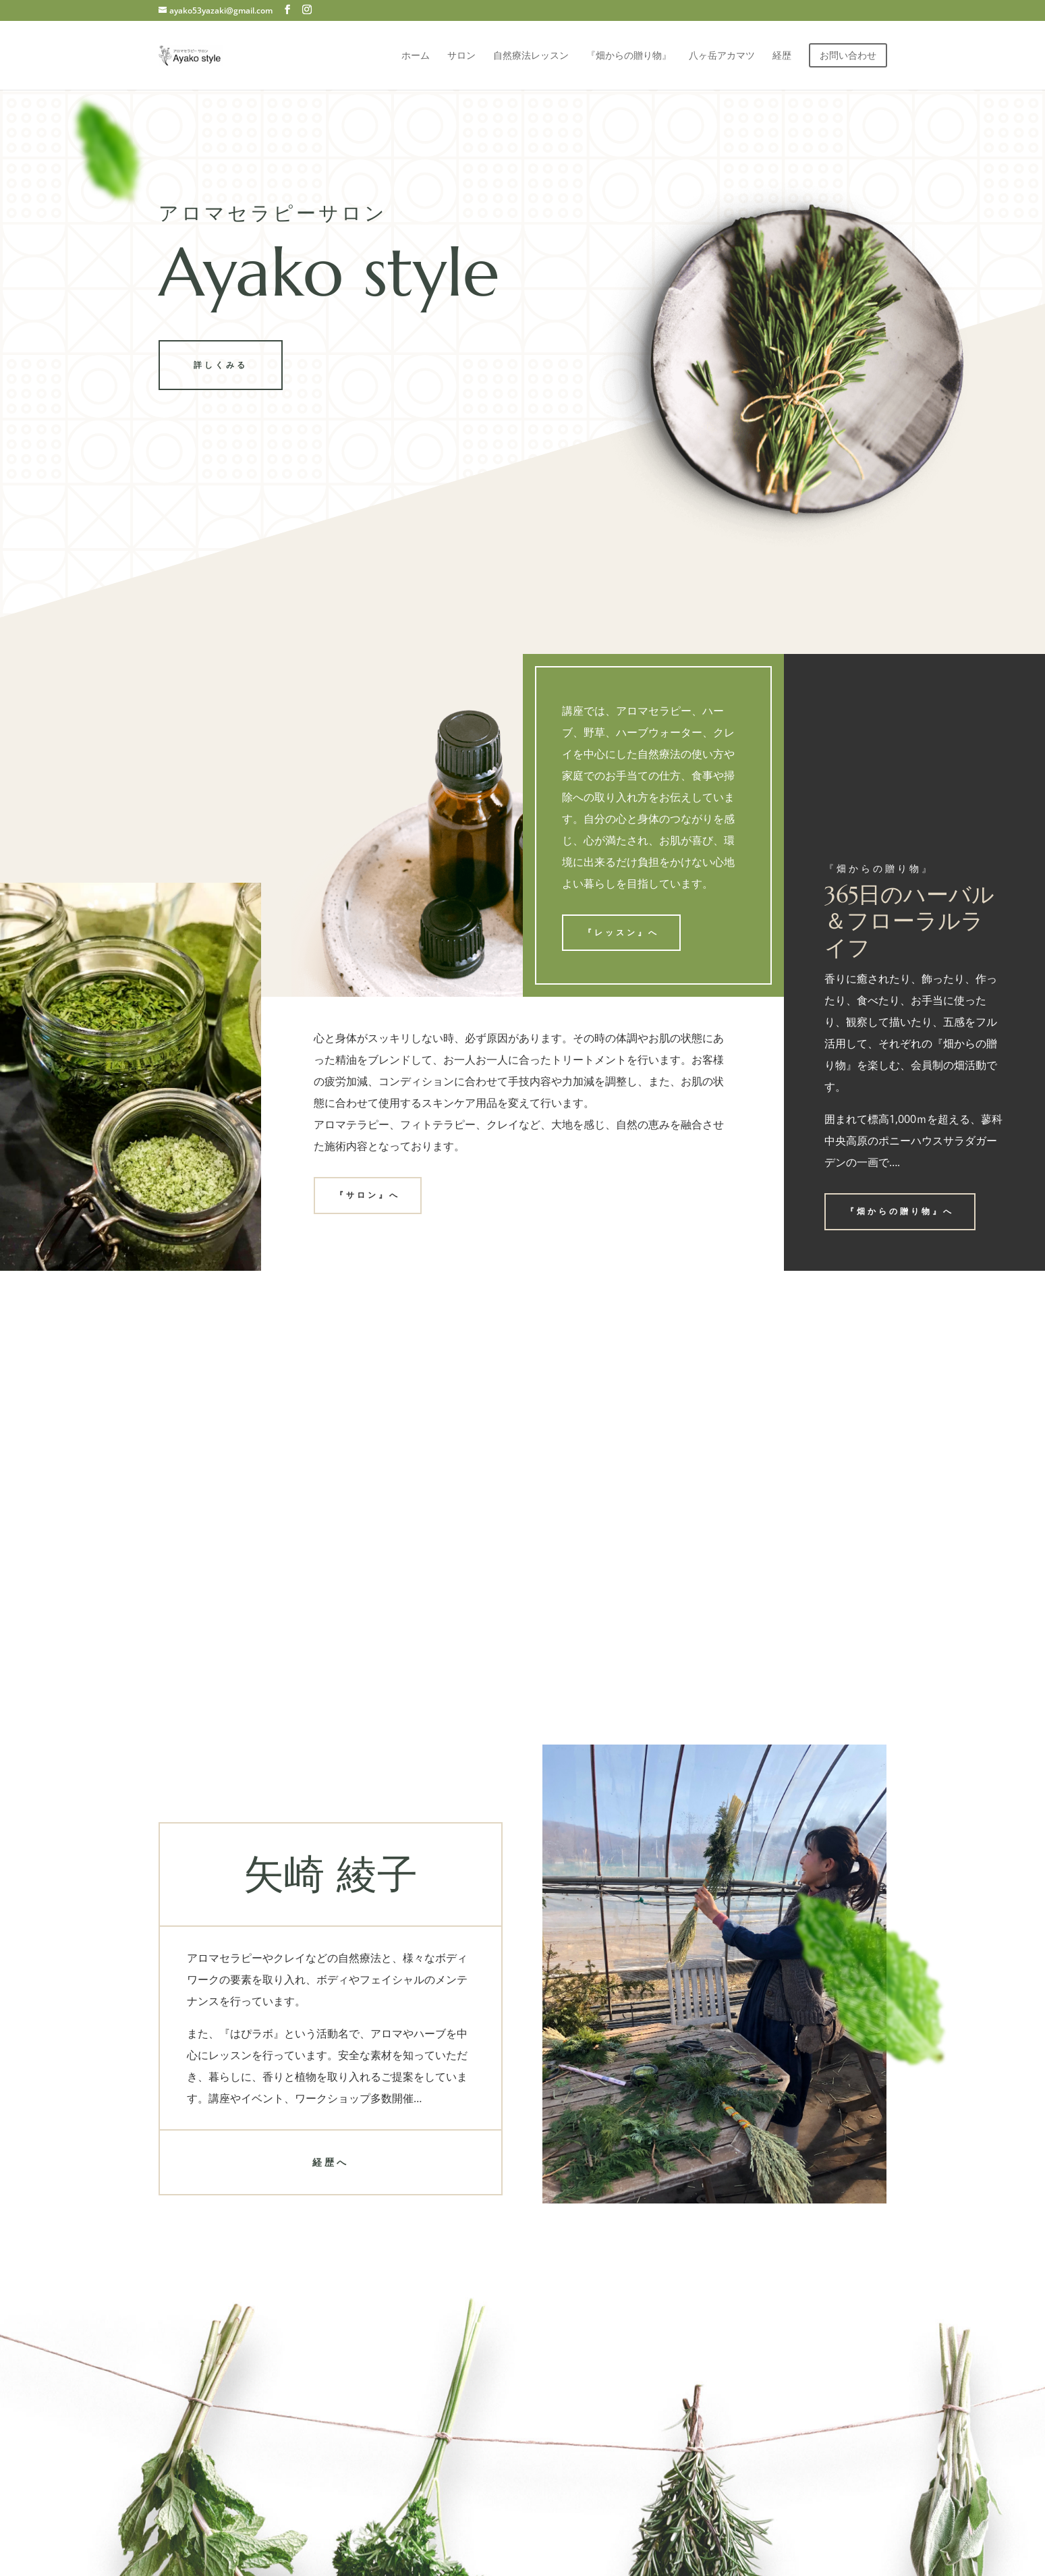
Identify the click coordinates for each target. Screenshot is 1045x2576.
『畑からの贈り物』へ (900, 1211)
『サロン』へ (367, 1195)
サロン (461, 56)
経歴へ (330, 2162)
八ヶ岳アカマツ (722, 56)
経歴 (781, 56)
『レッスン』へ (621, 932)
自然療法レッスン (531, 56)
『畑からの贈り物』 (628, 56)
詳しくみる (221, 365)
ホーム (415, 56)
